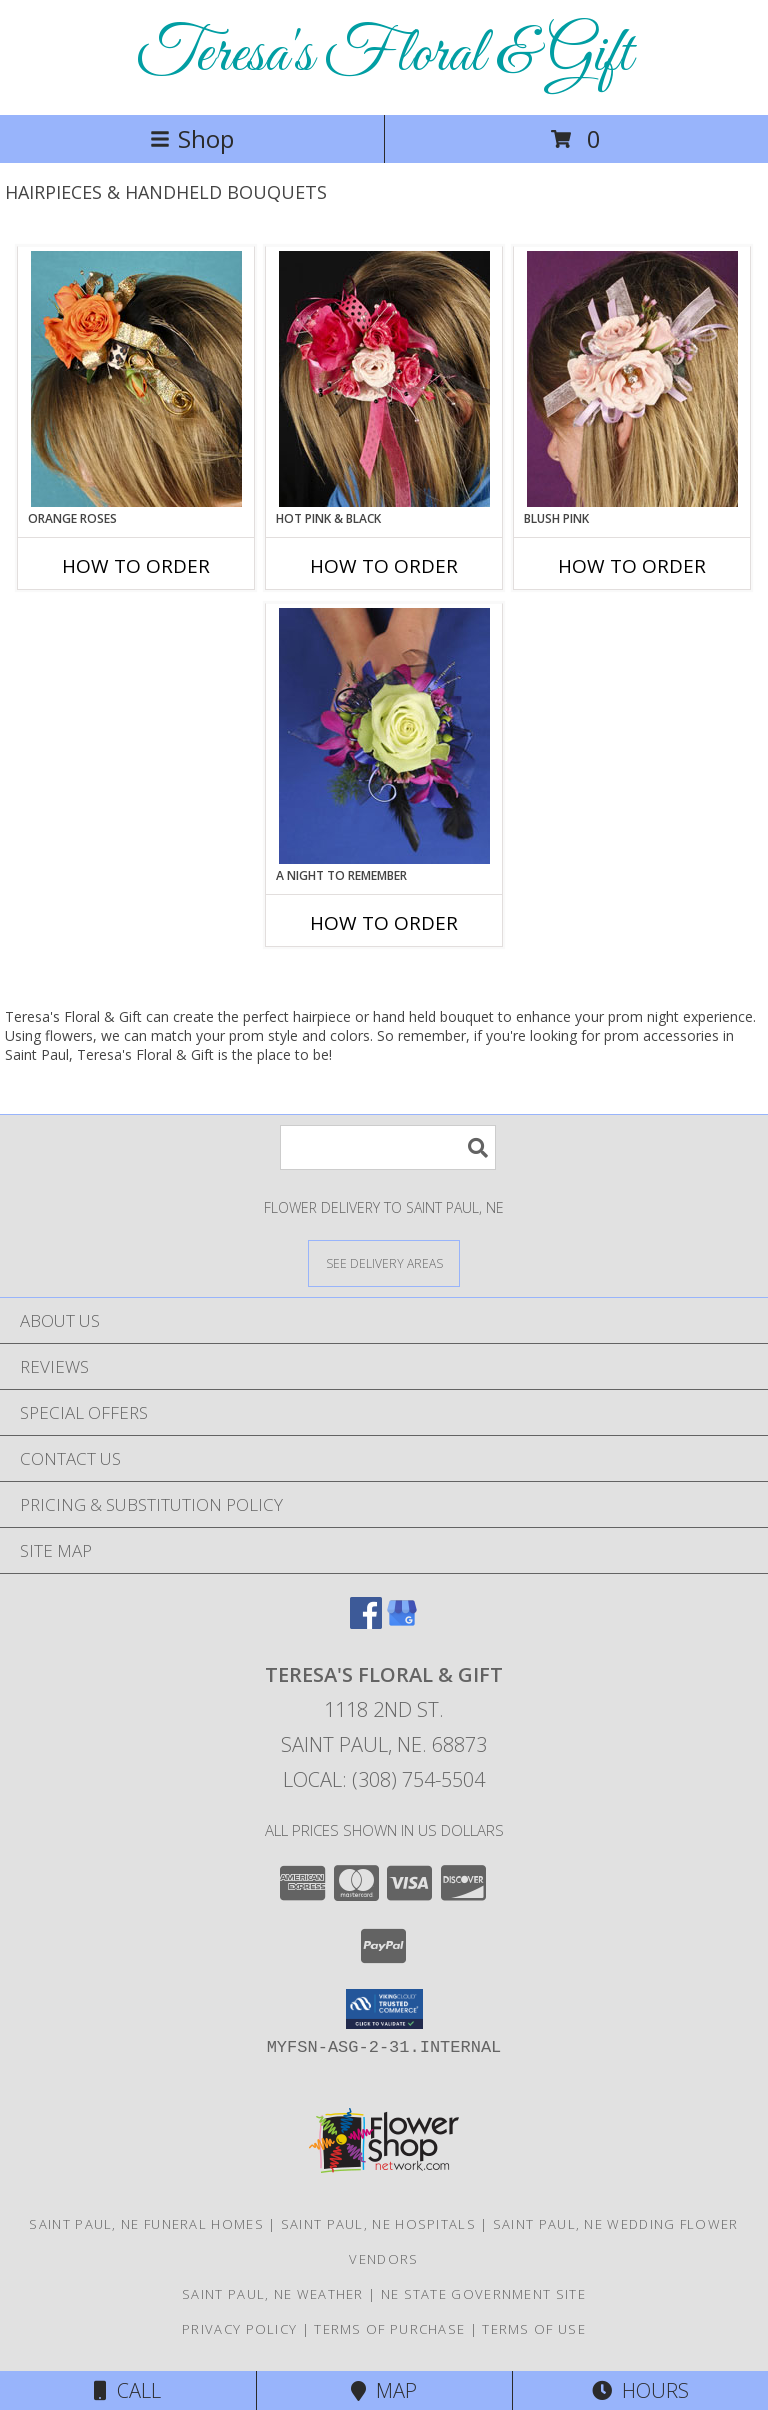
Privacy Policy (239, 2329)
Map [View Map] (384, 2390)
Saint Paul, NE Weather (273, 2294)
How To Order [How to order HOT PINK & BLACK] (384, 566)
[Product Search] (388, 1147)
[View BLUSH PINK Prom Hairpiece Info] (632, 379)
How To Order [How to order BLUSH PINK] (632, 566)
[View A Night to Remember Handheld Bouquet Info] (384, 736)
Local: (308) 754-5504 (384, 1779)
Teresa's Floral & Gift (384, 55)
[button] (384, 2009)
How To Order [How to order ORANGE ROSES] (136, 566)
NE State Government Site (483, 2294)
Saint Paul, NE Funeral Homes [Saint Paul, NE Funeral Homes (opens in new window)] (146, 2224)
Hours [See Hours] (640, 2390)
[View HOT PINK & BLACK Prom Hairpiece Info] (384, 379)
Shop (192, 138)
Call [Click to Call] (127, 2390)
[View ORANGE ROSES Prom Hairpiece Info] (136, 379)
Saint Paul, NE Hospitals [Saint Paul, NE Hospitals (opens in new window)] (378, 2224)
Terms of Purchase (389, 2329)
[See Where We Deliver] (384, 1262)
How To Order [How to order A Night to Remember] (384, 923)
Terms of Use (534, 2329)
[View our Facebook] (366, 1622)
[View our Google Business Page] (402, 1622)
